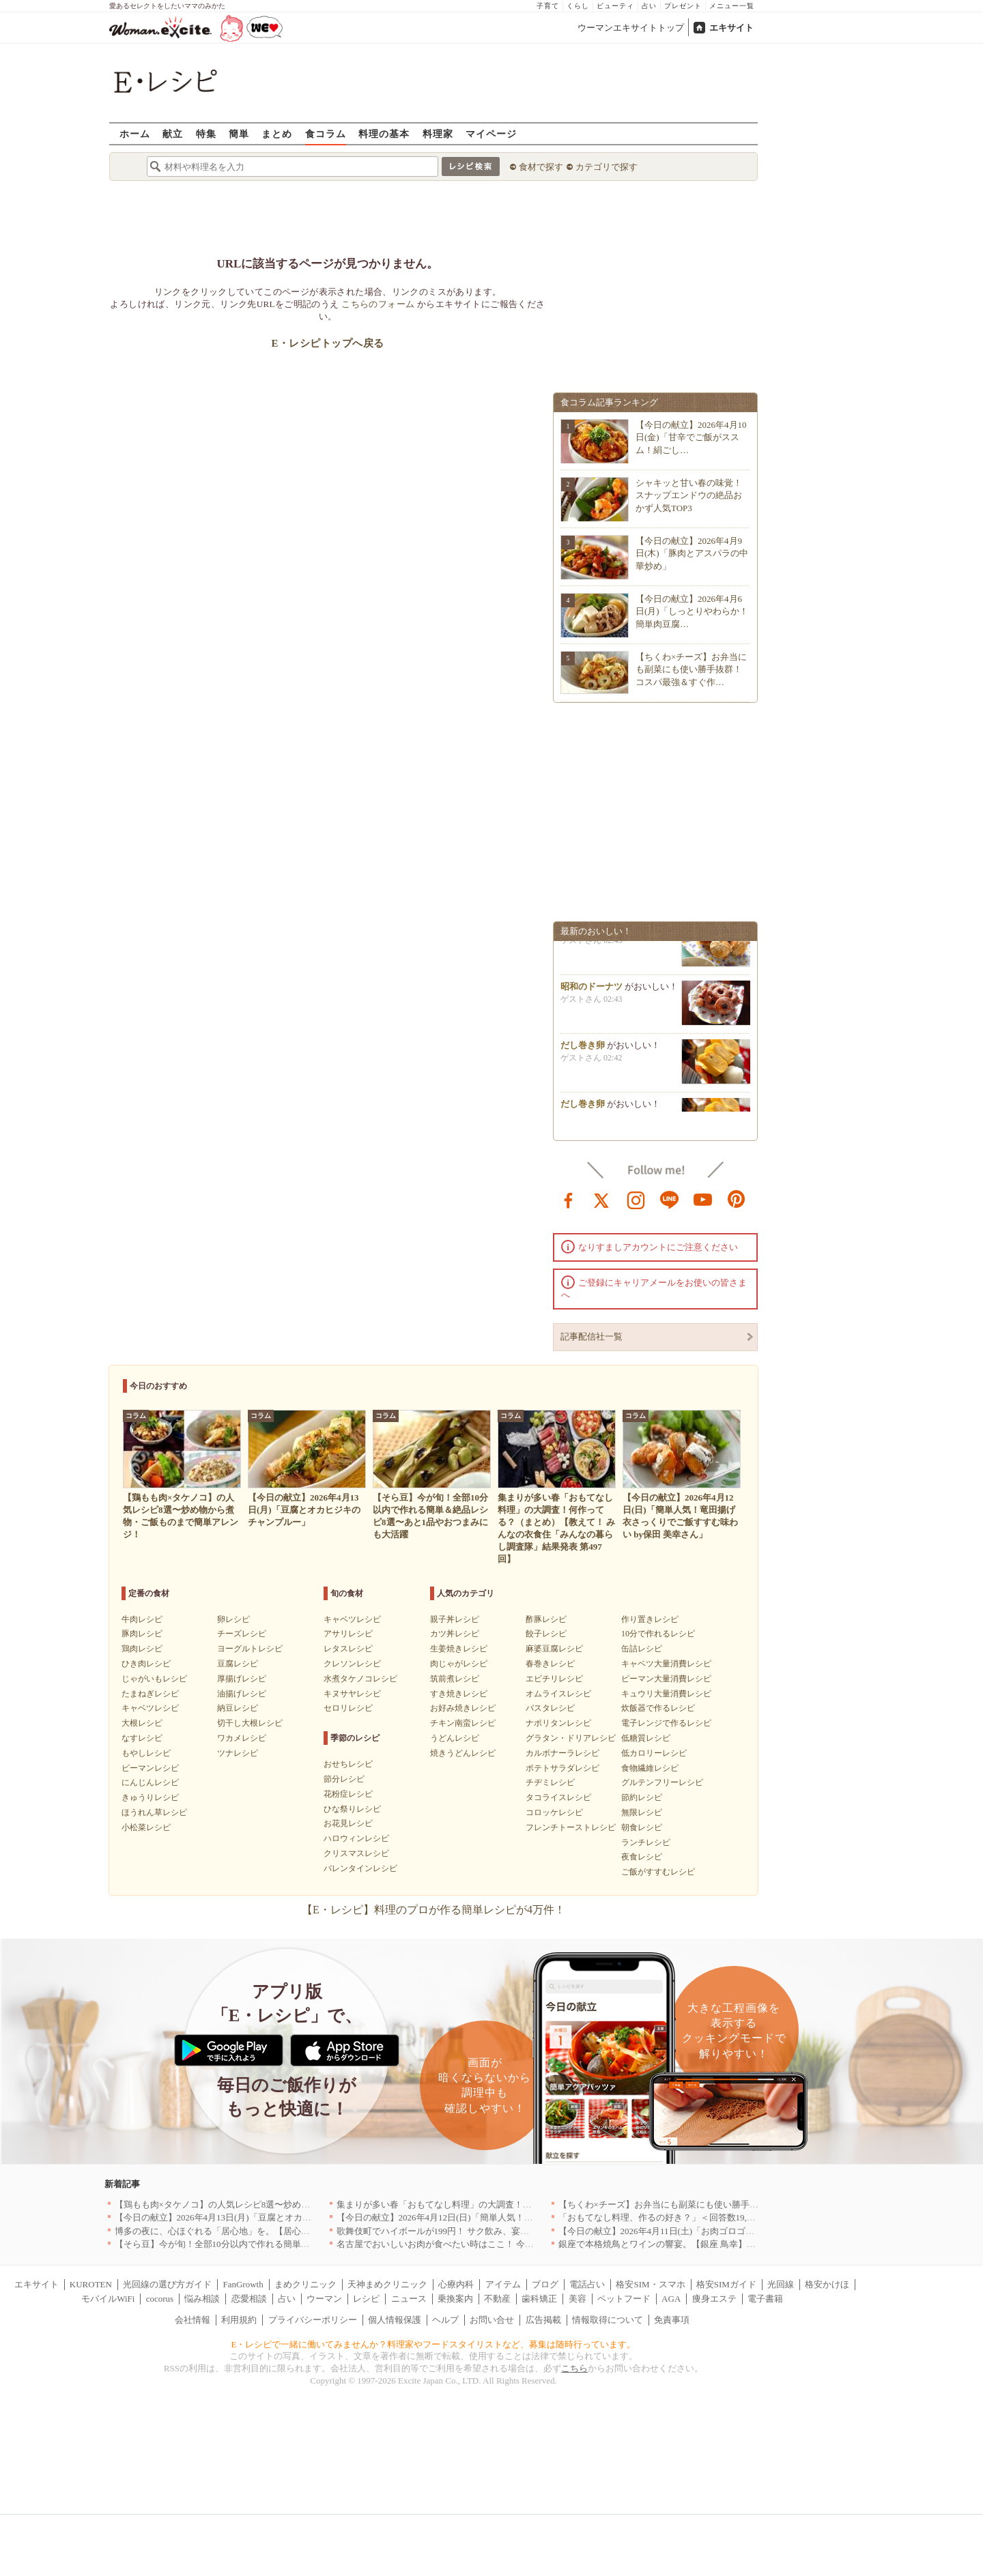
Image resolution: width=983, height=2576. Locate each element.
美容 (577, 2298)
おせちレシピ (348, 1764)
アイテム (503, 2284)
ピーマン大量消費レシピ (666, 1678)
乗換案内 (455, 2298)
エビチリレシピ (554, 1678)
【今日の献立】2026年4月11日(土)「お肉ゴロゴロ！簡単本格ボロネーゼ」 (705, 2231)
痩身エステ (714, 2298)
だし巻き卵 (582, 1050)
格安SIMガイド (726, 2284)
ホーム (134, 133)
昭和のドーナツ (591, 992)
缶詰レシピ (641, 1648)
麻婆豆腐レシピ (554, 1648)
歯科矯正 (539, 2298)
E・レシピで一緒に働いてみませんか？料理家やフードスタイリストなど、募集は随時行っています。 (433, 2344)
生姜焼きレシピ (458, 1648)
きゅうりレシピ (150, 1797)
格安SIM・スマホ (650, 2284)
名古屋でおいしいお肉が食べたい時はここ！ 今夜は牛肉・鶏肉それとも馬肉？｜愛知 (506, 2244)
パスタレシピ (550, 1708)
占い (649, 6)
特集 (206, 133)
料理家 (438, 133)
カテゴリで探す (606, 167)
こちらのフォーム (377, 304)
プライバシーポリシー (312, 2320)
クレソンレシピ (352, 1663)
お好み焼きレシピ (463, 1708)
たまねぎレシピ (150, 1693)
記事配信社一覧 (591, 1336)
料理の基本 (384, 133)
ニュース (409, 2298)
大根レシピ (142, 1723)
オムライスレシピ (558, 1693)
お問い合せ (492, 2320)
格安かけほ (827, 2284)
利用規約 (239, 2320)
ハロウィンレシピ (356, 1838)
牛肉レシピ (142, 1619)
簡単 (239, 133)
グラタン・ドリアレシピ (571, 1738)
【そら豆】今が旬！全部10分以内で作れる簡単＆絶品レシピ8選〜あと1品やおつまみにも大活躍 (305, 2244)
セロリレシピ (348, 1708)
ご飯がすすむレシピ (658, 1872)
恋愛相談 (249, 2298)
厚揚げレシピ (241, 1678)
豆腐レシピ (237, 1663)
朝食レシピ (641, 1827)
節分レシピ (344, 1779)
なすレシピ (142, 1738)
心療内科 (456, 2284)
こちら (574, 2368)
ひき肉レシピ (146, 1663)
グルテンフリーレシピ (662, 1782)
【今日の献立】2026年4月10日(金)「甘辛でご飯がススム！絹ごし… (691, 437)
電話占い (587, 2284)
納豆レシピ (237, 1708)
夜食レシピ (641, 1857)
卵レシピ (233, 1619)
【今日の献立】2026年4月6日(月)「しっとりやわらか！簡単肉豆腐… (692, 611)
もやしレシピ (146, 1753)
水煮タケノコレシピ (360, 1678)
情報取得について (607, 2320)
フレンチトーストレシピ (571, 1827)
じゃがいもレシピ (154, 1678)
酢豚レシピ (546, 1619)
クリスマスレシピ (356, 1853)
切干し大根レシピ (250, 1723)
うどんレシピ (454, 1738)
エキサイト (731, 28)
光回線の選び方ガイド (167, 2284)
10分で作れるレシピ (658, 1633)
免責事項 (671, 2320)
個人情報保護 (394, 2320)
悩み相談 (202, 2298)
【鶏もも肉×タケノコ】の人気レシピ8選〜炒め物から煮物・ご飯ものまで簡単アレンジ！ (292, 2204)
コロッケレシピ (554, 1812)
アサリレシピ (348, 1633)
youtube (703, 1199)
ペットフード (624, 2298)
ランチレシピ (645, 1842)
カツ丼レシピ (454, 1633)
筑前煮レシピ (454, 1678)
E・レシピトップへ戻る (327, 343)
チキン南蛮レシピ (463, 1723)
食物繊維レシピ (650, 1768)
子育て (548, 6)
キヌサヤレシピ (352, 1693)
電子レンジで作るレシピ (666, 1723)
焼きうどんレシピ (463, 1753)
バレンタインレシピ (360, 1868)
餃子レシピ (546, 1633)
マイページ (491, 133)
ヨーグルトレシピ (250, 1648)
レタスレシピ (348, 1648)
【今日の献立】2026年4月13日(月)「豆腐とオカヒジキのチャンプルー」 (257, 2217)
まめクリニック (305, 2284)
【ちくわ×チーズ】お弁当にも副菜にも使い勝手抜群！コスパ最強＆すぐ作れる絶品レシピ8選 (745, 2204)
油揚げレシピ (241, 1693)
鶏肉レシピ (142, 1648)
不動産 (497, 2298)
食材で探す (541, 167)
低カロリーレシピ (654, 1753)
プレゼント (683, 6)
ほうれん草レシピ (154, 1812)
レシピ (366, 2298)
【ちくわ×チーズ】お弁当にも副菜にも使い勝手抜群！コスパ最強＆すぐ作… (691, 669)
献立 (172, 133)
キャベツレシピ (150, 1708)
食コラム (325, 133)
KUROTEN (91, 2284)
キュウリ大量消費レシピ (666, 1693)
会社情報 (192, 2320)
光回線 (780, 2284)
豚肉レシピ (142, 1633)
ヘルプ (445, 2320)
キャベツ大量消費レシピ (666, 1663)
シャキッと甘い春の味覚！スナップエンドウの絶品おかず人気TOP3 (689, 495)
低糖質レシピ (645, 1738)
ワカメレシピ (241, 1738)
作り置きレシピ (650, 1619)
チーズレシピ (241, 1633)
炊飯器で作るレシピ (658, 1708)
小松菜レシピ (146, 1827)
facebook (568, 1199)
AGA (671, 2298)
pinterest (736, 1199)
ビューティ (615, 6)
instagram (636, 1199)
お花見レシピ (348, 1823)
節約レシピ (641, 1797)
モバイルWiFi (107, 2298)
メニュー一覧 (731, 6)
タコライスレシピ (558, 1797)
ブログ (545, 2284)
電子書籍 (765, 2298)
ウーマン (324, 2298)
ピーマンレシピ (150, 1768)
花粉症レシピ (348, 1794)
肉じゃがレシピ (458, 1663)
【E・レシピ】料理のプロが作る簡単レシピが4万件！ (433, 1909)
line (669, 1199)
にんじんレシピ (150, 1782)
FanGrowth (243, 2284)
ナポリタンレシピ (558, 1723)
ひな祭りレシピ (352, 1809)
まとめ (276, 133)
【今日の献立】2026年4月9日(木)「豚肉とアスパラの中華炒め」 (692, 553)
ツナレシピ (237, 1753)
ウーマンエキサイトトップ (631, 28)
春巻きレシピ (550, 1663)
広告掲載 (543, 2320)
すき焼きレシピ (458, 1693)
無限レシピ (641, 1812)
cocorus (159, 2298)
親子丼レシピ (454, 1619)
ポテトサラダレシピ (562, 1768)
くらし (578, 6)
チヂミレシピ (550, 1782)
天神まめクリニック (387, 2284)
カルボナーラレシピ (562, 1753)
